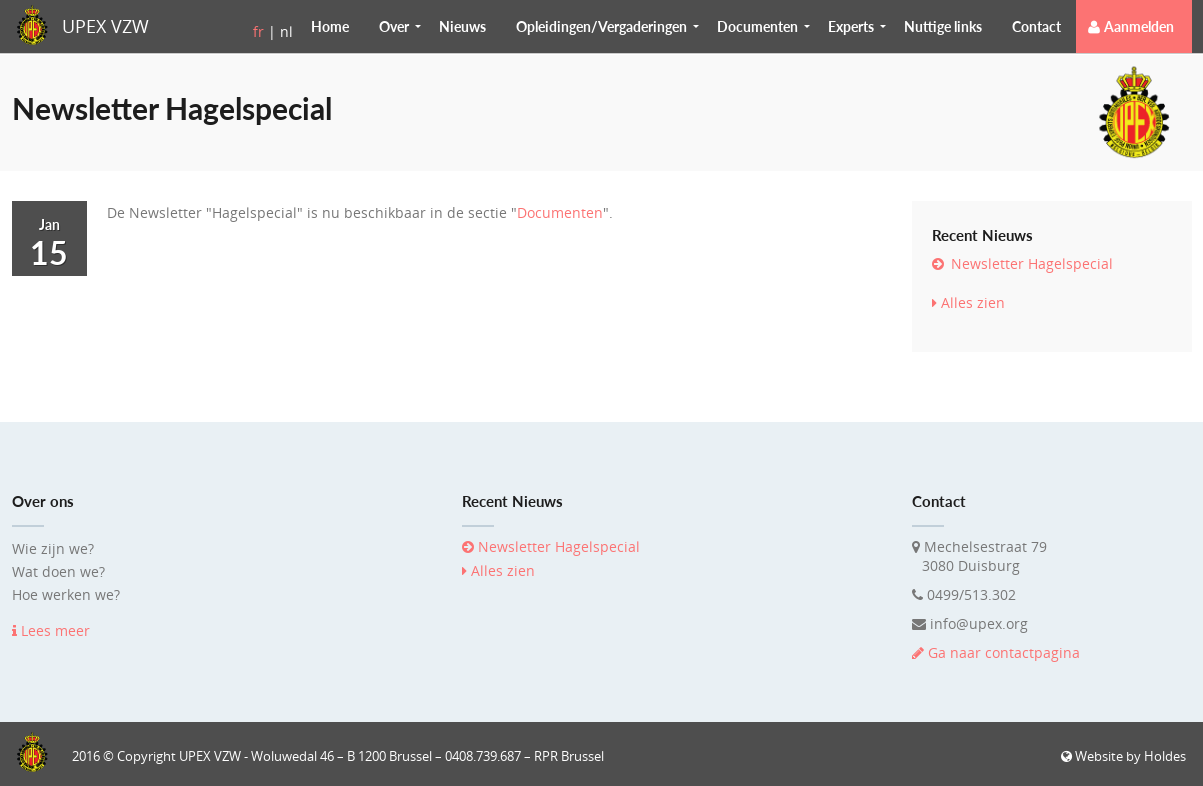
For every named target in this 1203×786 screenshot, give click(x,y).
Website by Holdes (1123, 756)
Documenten (560, 212)
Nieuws (462, 26)
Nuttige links (943, 26)
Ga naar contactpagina (996, 652)
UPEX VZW (105, 26)
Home (330, 26)
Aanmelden (1139, 26)
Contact (1036, 26)
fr (258, 31)
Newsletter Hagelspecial (1022, 263)
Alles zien (968, 302)
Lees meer (51, 630)
